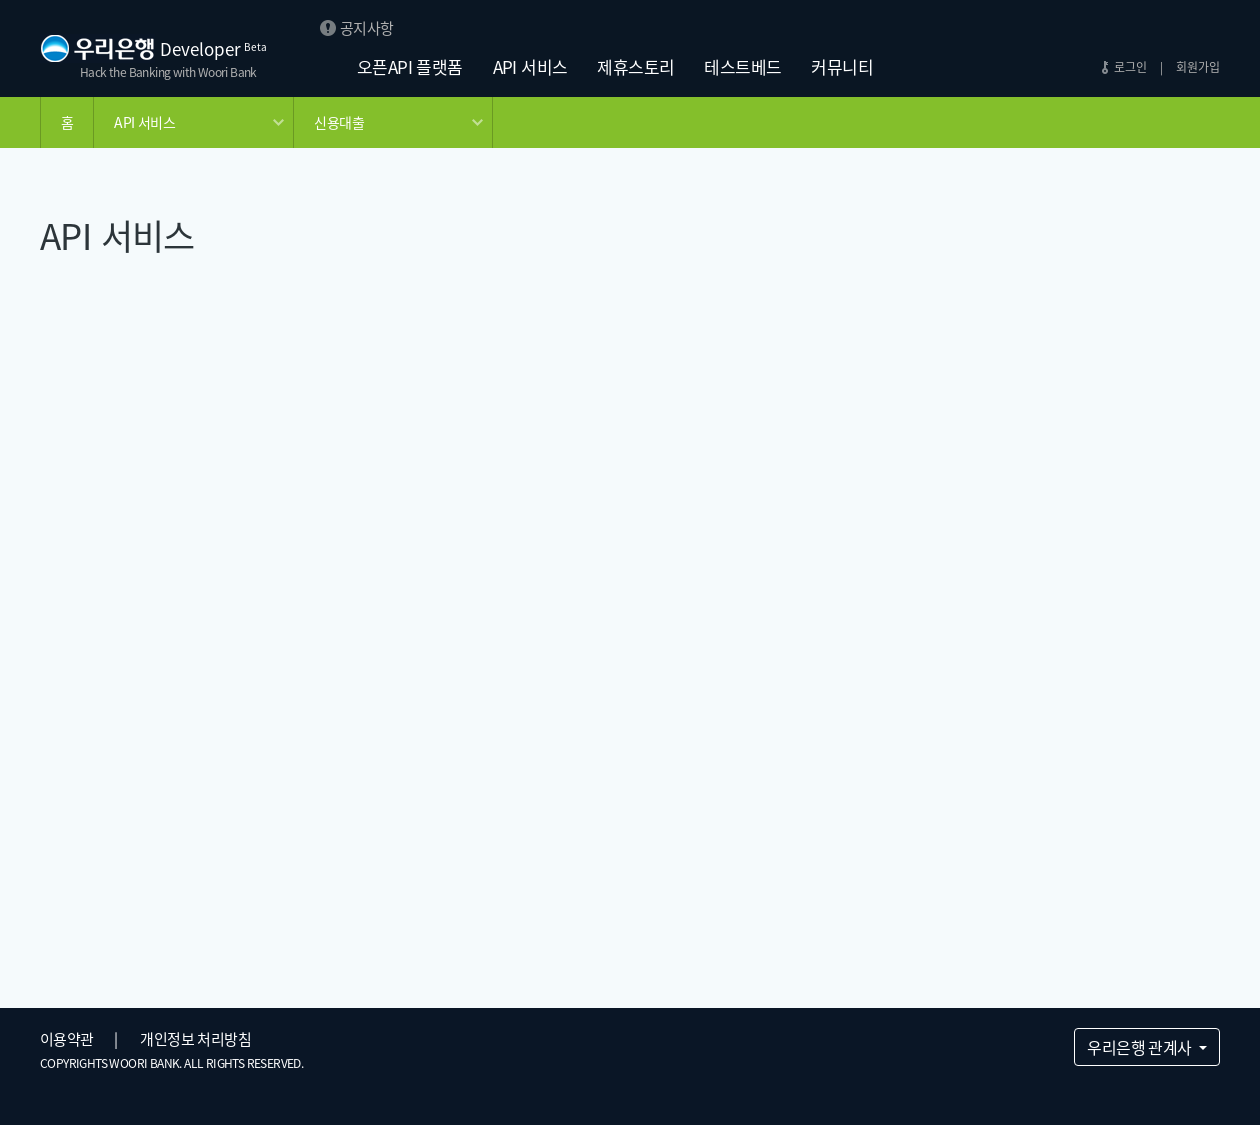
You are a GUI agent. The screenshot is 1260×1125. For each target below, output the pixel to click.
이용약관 (67, 1039)
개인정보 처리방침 (195, 1039)
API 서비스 (530, 66)
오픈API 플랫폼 (410, 66)
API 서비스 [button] (144, 122)
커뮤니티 (842, 66)
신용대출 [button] (339, 122)
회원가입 (1198, 67)
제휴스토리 (635, 66)
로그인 (1130, 67)
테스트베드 (742, 66)
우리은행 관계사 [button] (1141, 1047)
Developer (213, 48)
